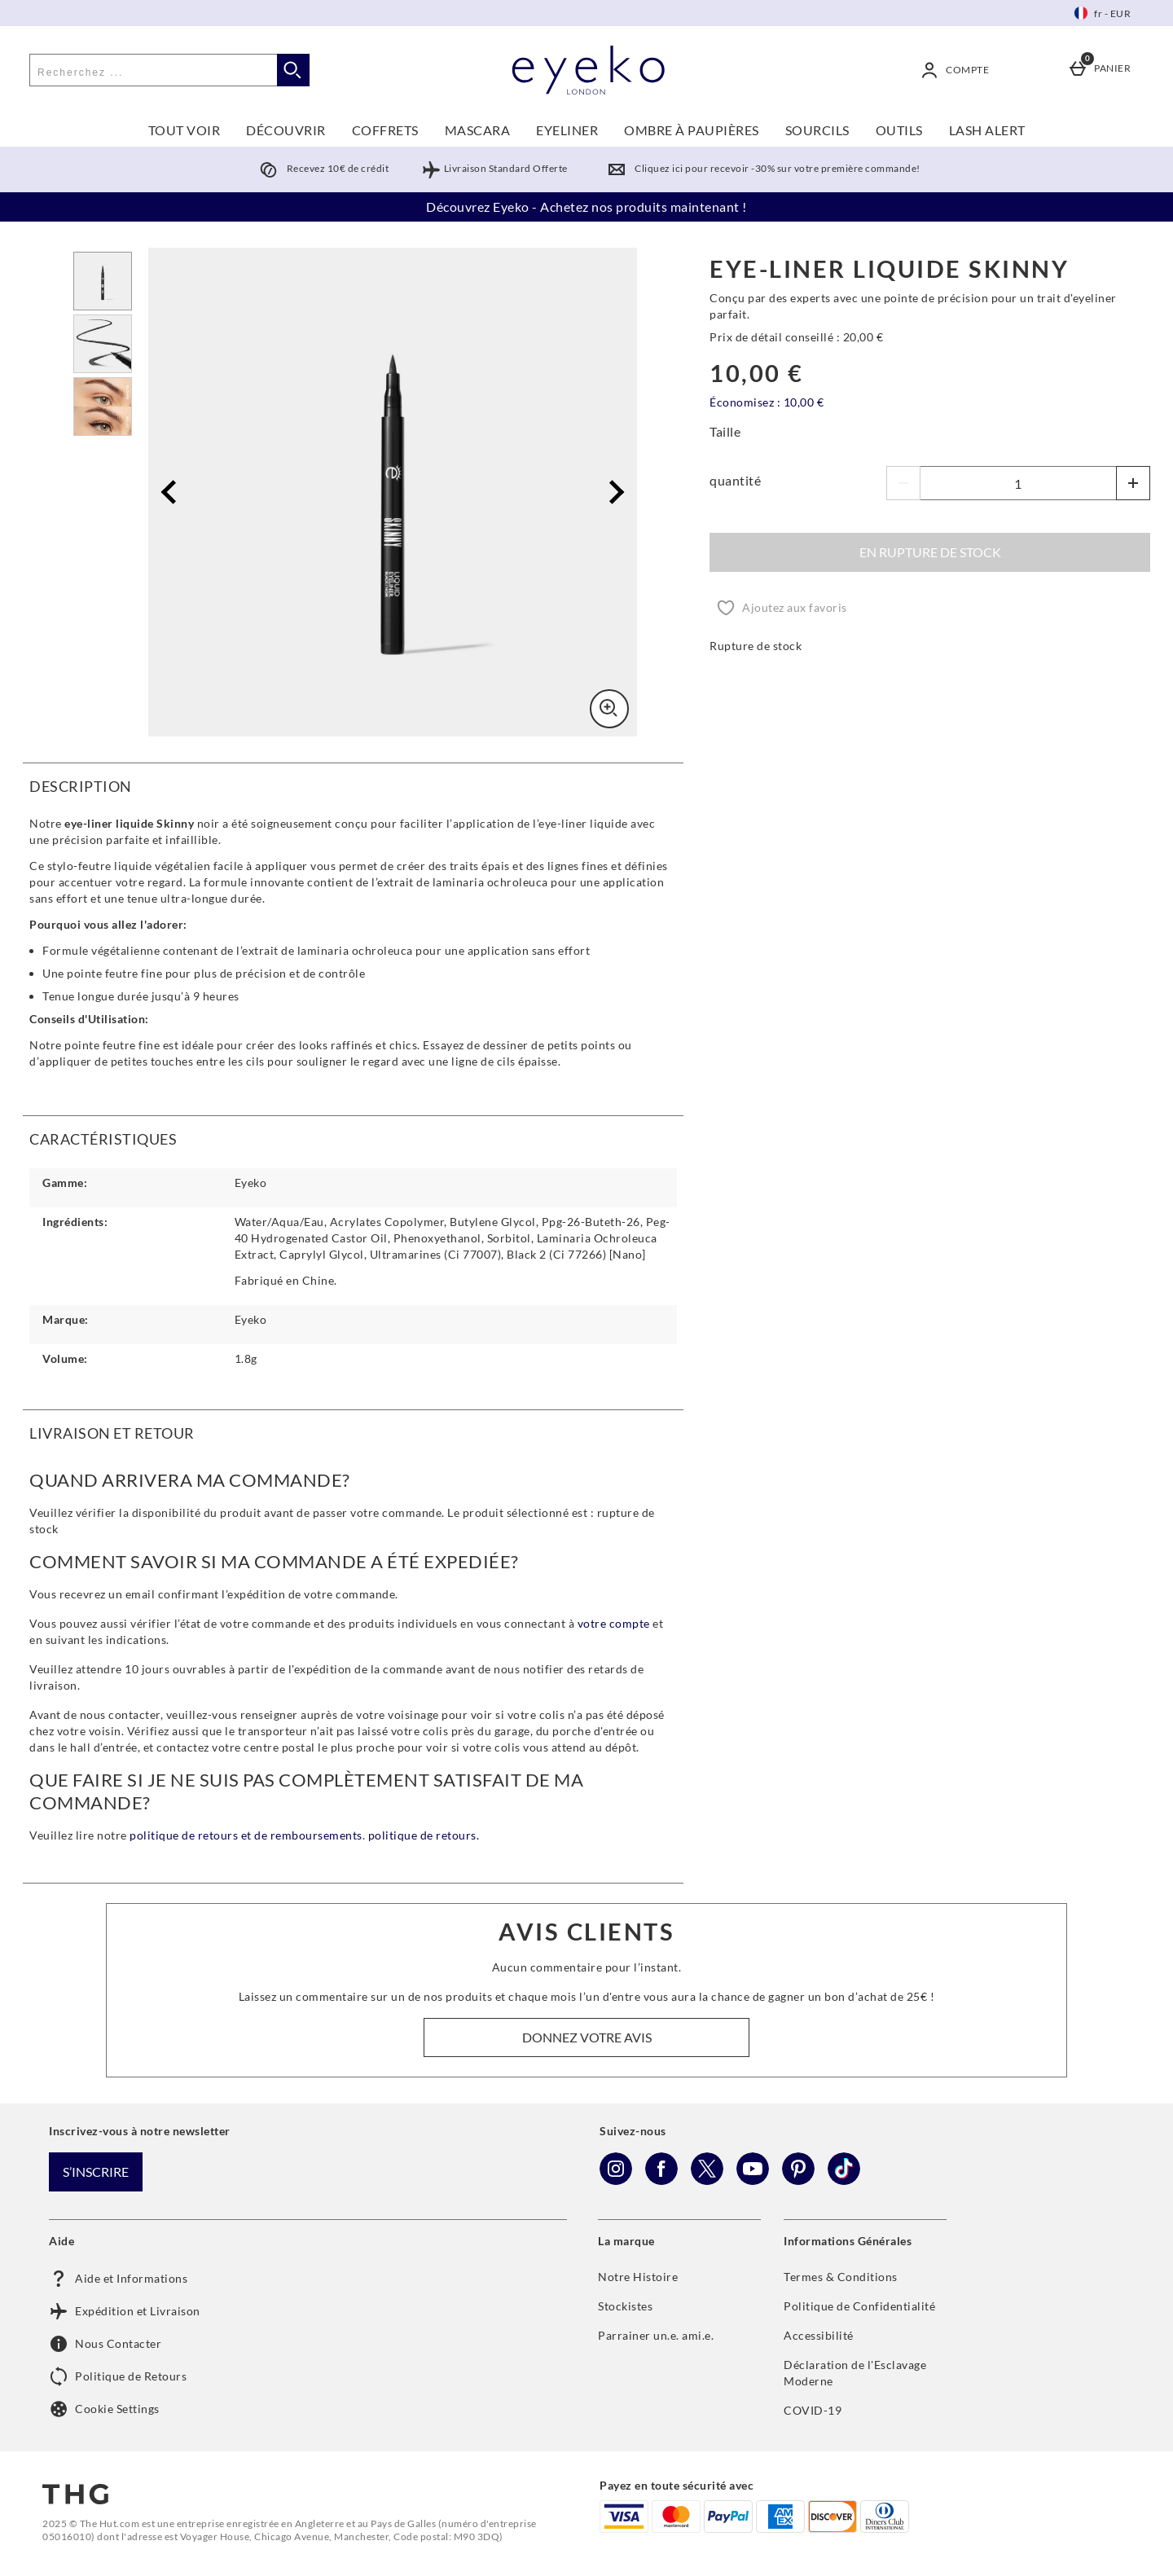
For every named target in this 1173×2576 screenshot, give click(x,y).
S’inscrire (96, 2171)
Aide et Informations (118, 2278)
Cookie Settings (104, 2409)
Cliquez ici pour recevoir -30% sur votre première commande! (760, 168)
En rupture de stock (930, 552)
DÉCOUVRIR (286, 130)
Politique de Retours (118, 2376)
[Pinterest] (798, 2180)
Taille (725, 431)
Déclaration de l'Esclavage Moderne (855, 2373)
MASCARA (478, 130)
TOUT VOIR (184, 130)
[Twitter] (707, 2180)
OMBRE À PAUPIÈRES (691, 130)
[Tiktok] (844, 2180)
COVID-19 (812, 2410)
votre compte (615, 1623)
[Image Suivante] (612, 492)
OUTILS (899, 130)
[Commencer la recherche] (293, 70)
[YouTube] (752, 2180)
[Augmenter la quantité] (1133, 483)
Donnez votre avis (587, 2037)
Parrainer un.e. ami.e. (656, 2335)
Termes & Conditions (841, 2277)
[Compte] (957, 70)
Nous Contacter (105, 2344)
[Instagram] (616, 2180)
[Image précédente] (173, 492)
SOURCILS (817, 130)
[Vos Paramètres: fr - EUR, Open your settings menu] (1102, 13)
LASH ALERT (987, 130)
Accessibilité (819, 2335)
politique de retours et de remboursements (246, 1835)
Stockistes (625, 2306)
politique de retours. (424, 1835)
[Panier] (1102, 70)
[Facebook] (661, 2180)
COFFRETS (385, 130)
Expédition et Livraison (124, 2311)
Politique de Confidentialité (859, 2306)
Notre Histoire (638, 2277)
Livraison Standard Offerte (494, 168)
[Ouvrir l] (102, 281)
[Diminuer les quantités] (903, 483)
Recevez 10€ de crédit (321, 168)
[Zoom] (609, 708)
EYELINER (567, 130)
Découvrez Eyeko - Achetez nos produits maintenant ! (586, 206)
